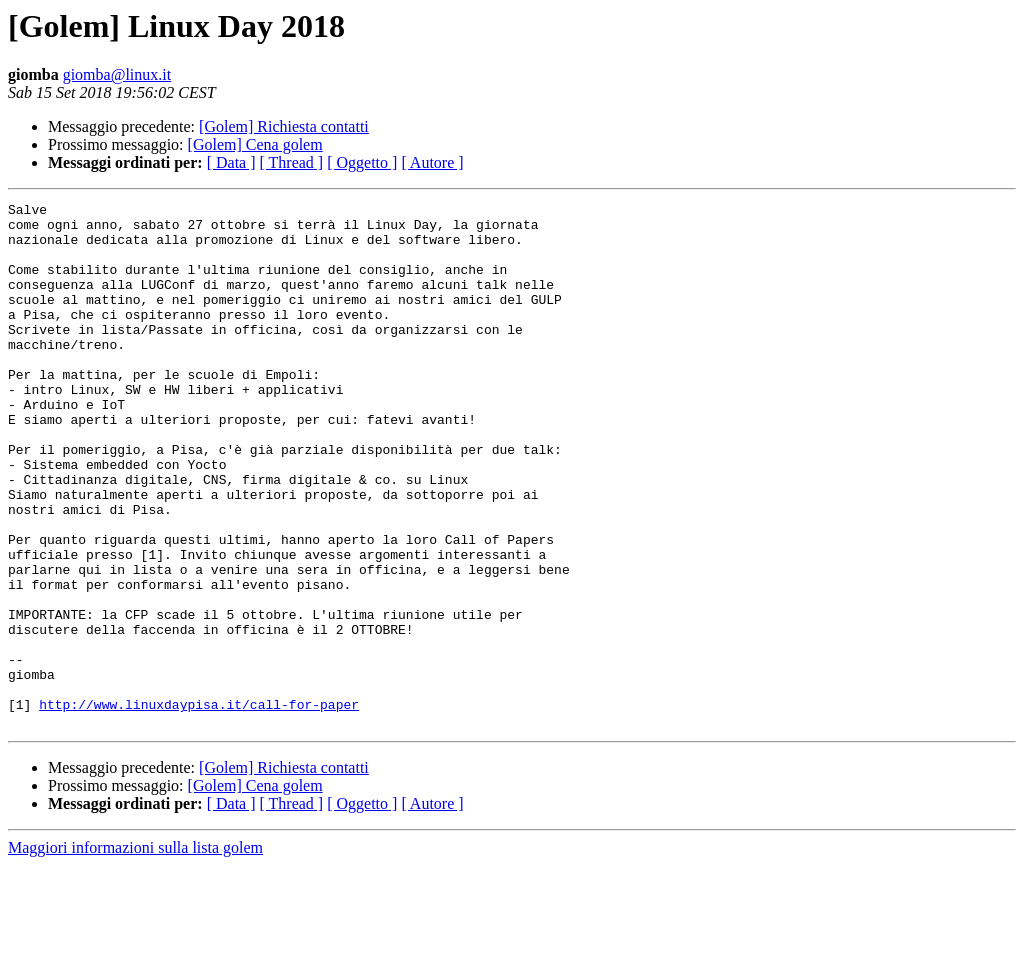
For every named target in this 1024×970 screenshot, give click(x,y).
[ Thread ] (292, 162)
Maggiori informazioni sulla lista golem (135, 952)
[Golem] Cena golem (255, 144)
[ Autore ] (432, 162)
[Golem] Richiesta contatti (284, 126)
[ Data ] (231, 162)
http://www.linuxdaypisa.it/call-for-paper (199, 806)
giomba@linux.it (117, 74)
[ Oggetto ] (362, 162)
